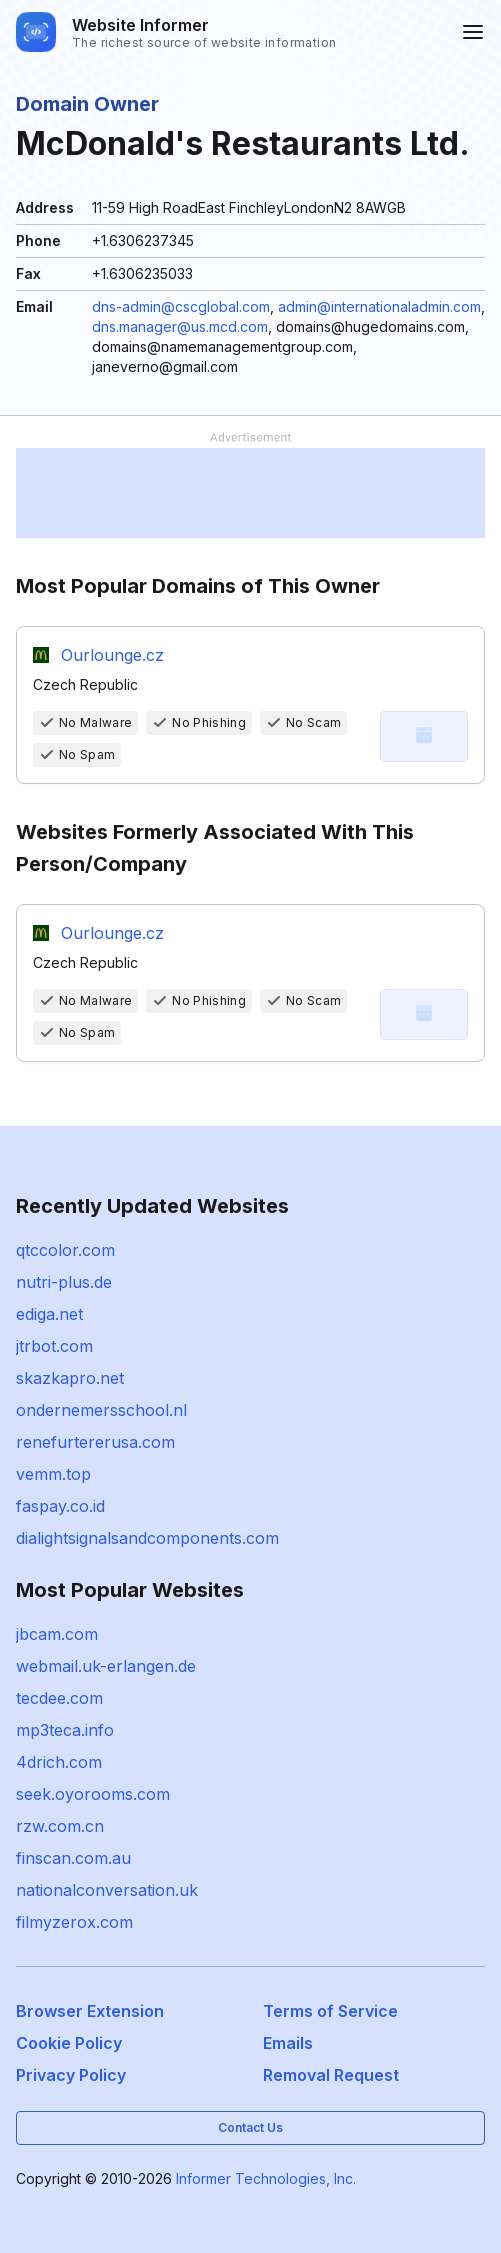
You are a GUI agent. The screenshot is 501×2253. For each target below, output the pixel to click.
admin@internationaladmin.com (379, 306)
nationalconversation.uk (107, 1890)
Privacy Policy (71, 2075)
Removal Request (331, 2075)
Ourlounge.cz (112, 655)
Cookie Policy (69, 2043)
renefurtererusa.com (95, 1442)
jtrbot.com (54, 1346)
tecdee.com (59, 1698)
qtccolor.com (65, 1250)
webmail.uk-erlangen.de (106, 1666)
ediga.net (49, 1314)
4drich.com (59, 1762)
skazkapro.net (70, 1378)
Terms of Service (330, 2011)
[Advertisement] (250, 493)
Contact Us (250, 2127)
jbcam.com (57, 1634)
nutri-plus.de (64, 1282)
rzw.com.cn (60, 1826)
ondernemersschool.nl (101, 1410)
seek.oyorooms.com (93, 1794)
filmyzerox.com (74, 1922)
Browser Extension (90, 2011)
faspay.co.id (60, 1506)
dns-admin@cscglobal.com (181, 306)
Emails (288, 2043)
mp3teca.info (65, 1730)
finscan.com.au (73, 1858)
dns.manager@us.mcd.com (180, 326)
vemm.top (53, 1474)
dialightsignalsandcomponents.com (147, 1538)
